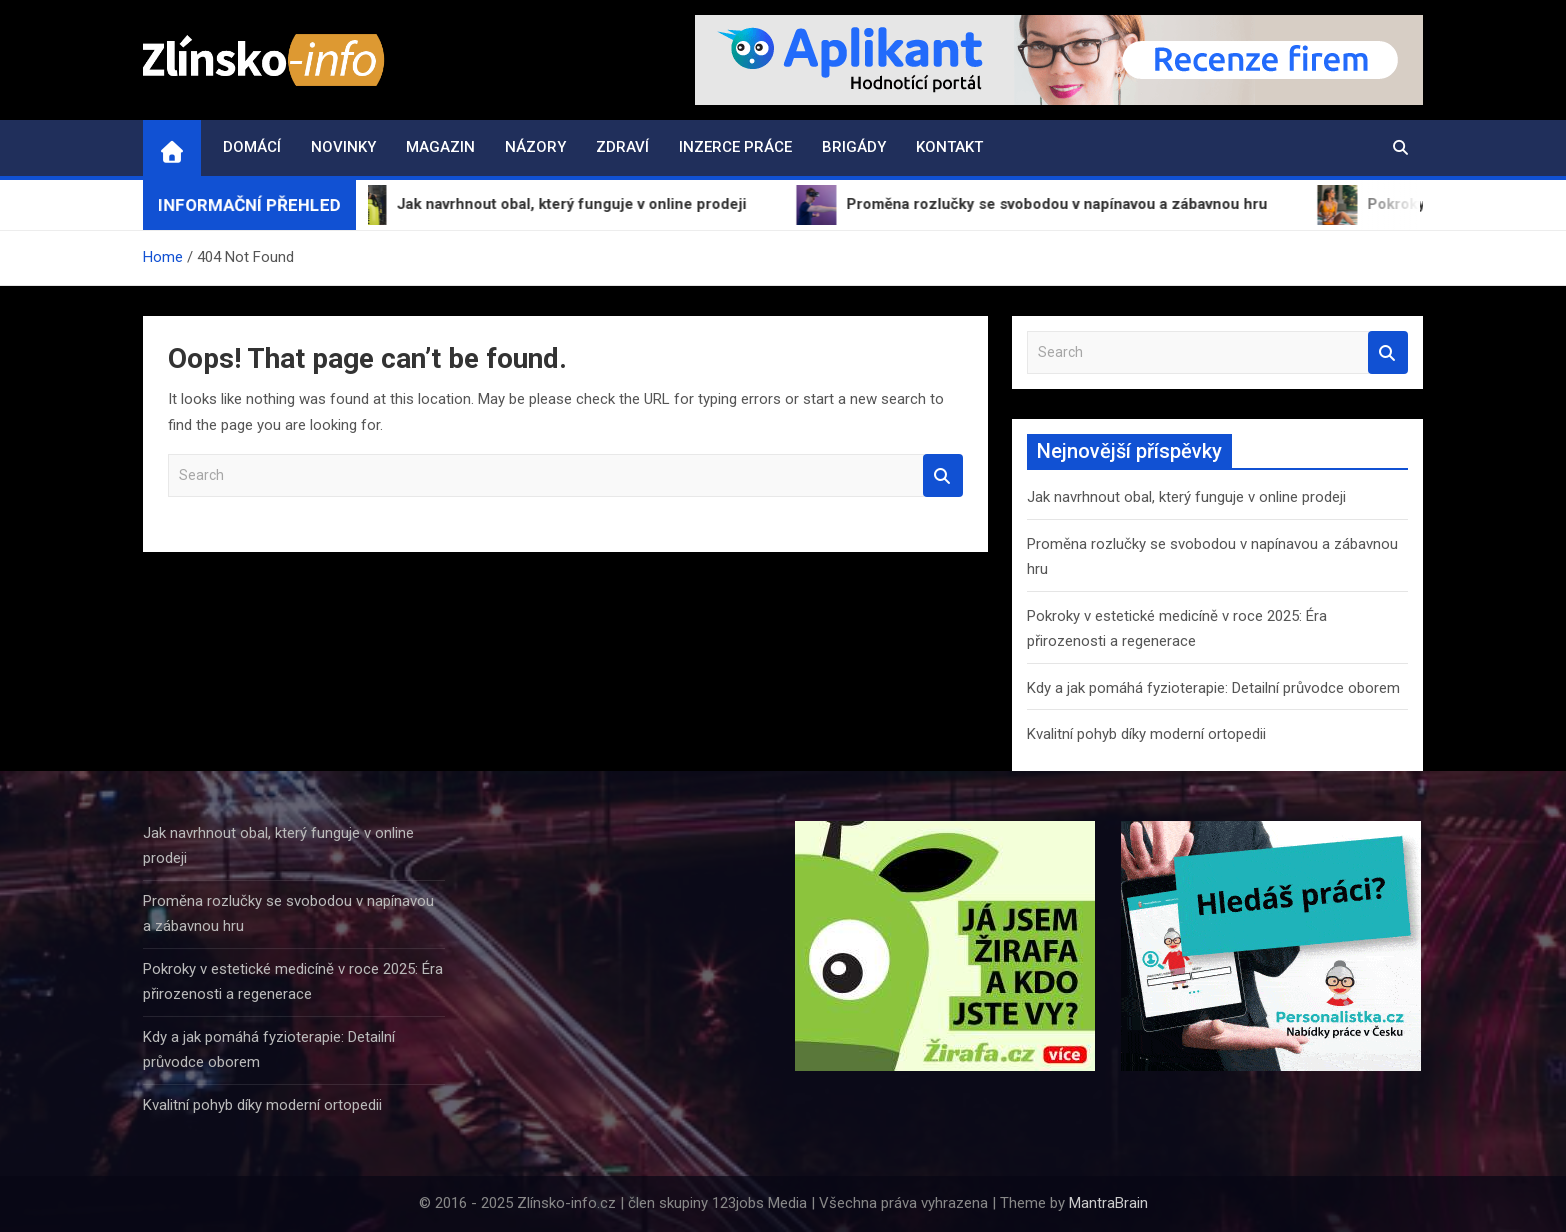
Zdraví (622, 147)
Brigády (854, 147)
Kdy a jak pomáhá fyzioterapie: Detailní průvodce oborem (1213, 688)
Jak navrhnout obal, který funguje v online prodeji (1186, 497)
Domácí (252, 147)
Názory (535, 147)
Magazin (440, 147)
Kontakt (949, 147)
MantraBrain (1108, 1203)
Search (943, 475)
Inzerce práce (735, 147)
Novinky (343, 147)
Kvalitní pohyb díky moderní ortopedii (1146, 734)
